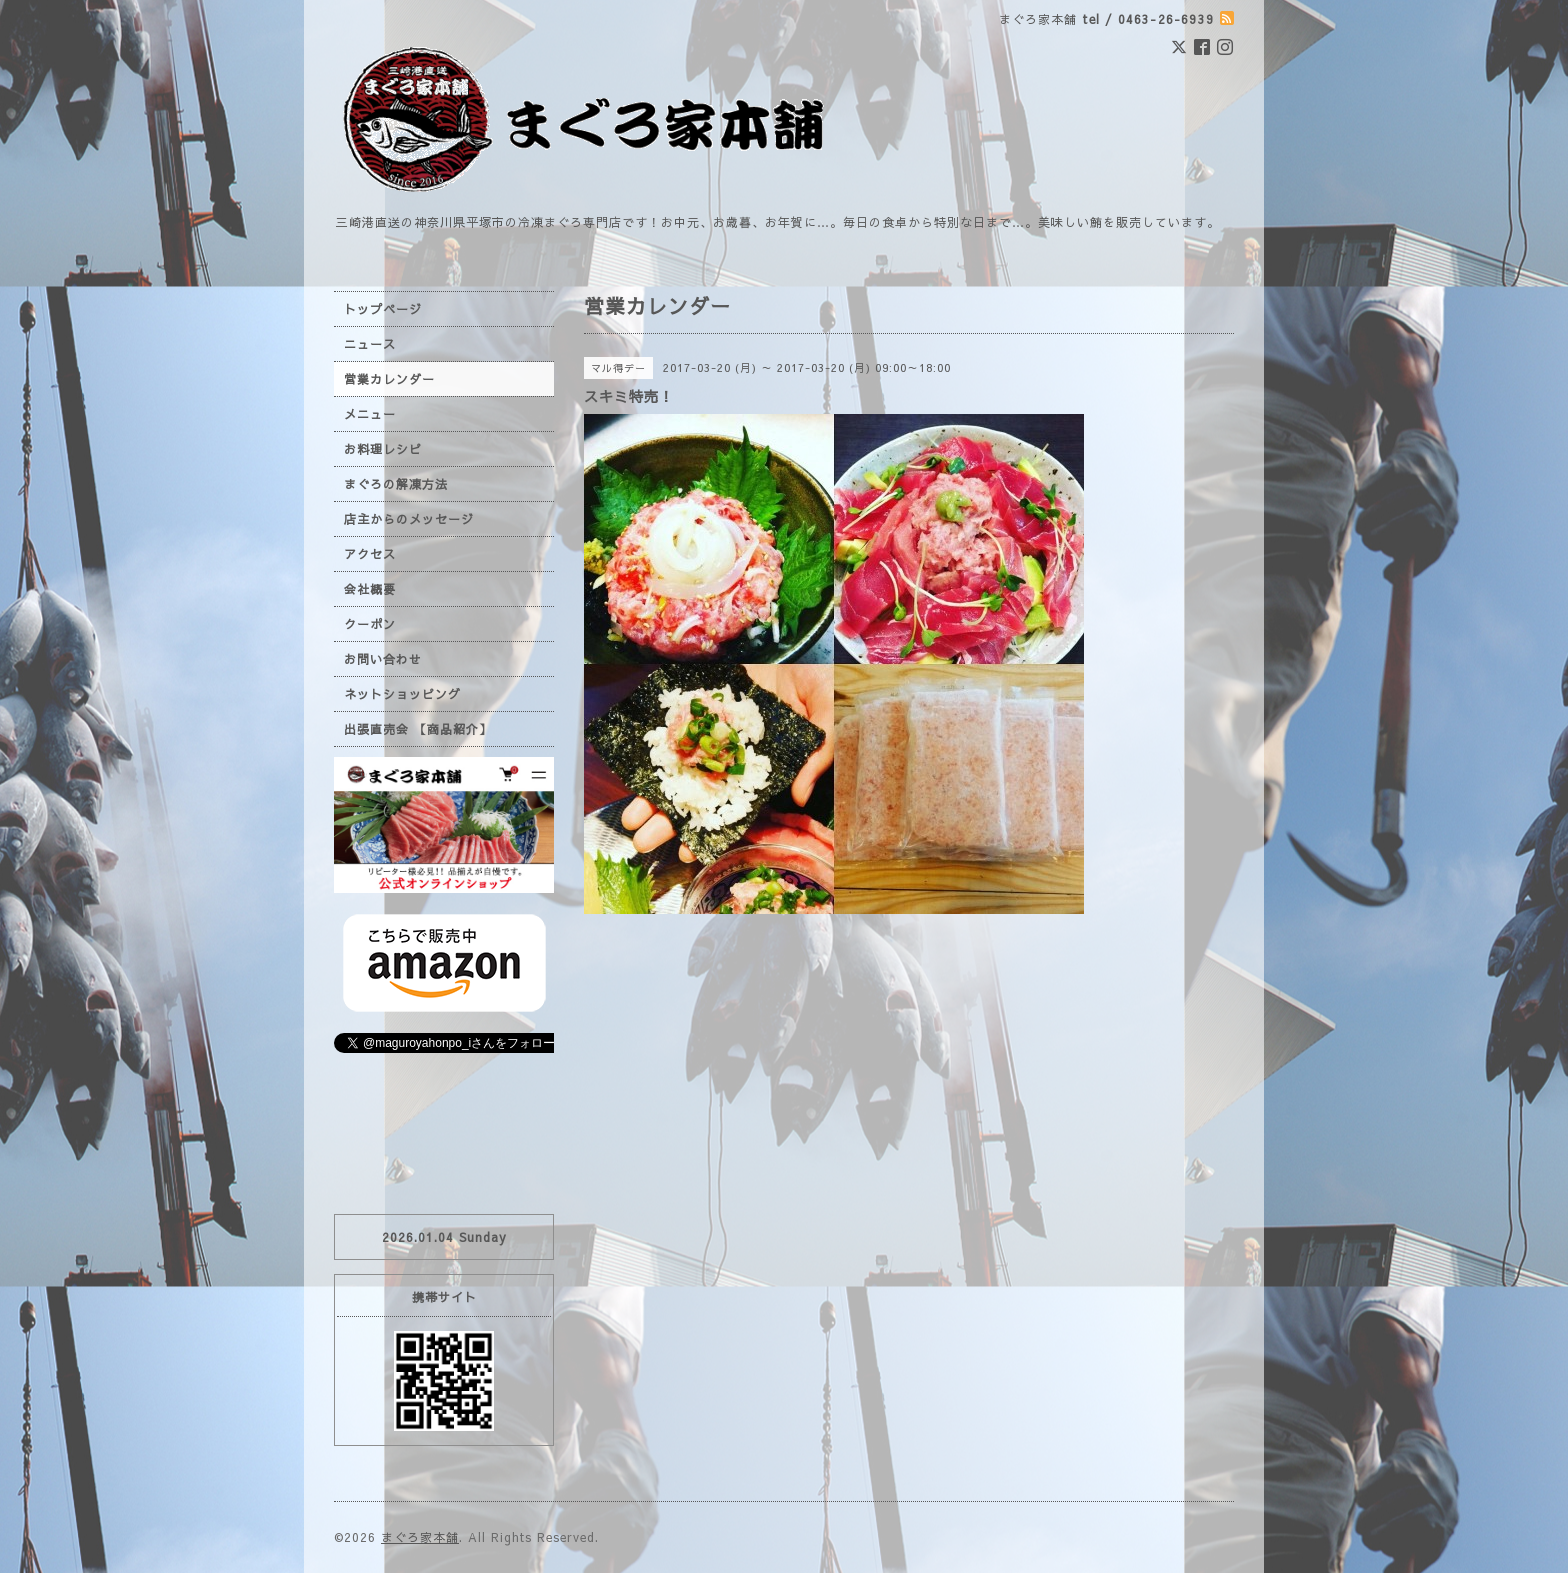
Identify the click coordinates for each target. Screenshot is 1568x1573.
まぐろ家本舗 (420, 1537)
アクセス (370, 554)
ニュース (370, 344)
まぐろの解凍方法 (396, 484)
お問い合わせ (383, 659)
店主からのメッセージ (409, 519)
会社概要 (370, 589)
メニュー (370, 414)
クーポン (370, 624)
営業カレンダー (389, 379)
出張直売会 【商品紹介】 (418, 729)
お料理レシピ (383, 449)
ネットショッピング (402, 694)
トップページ (383, 309)
